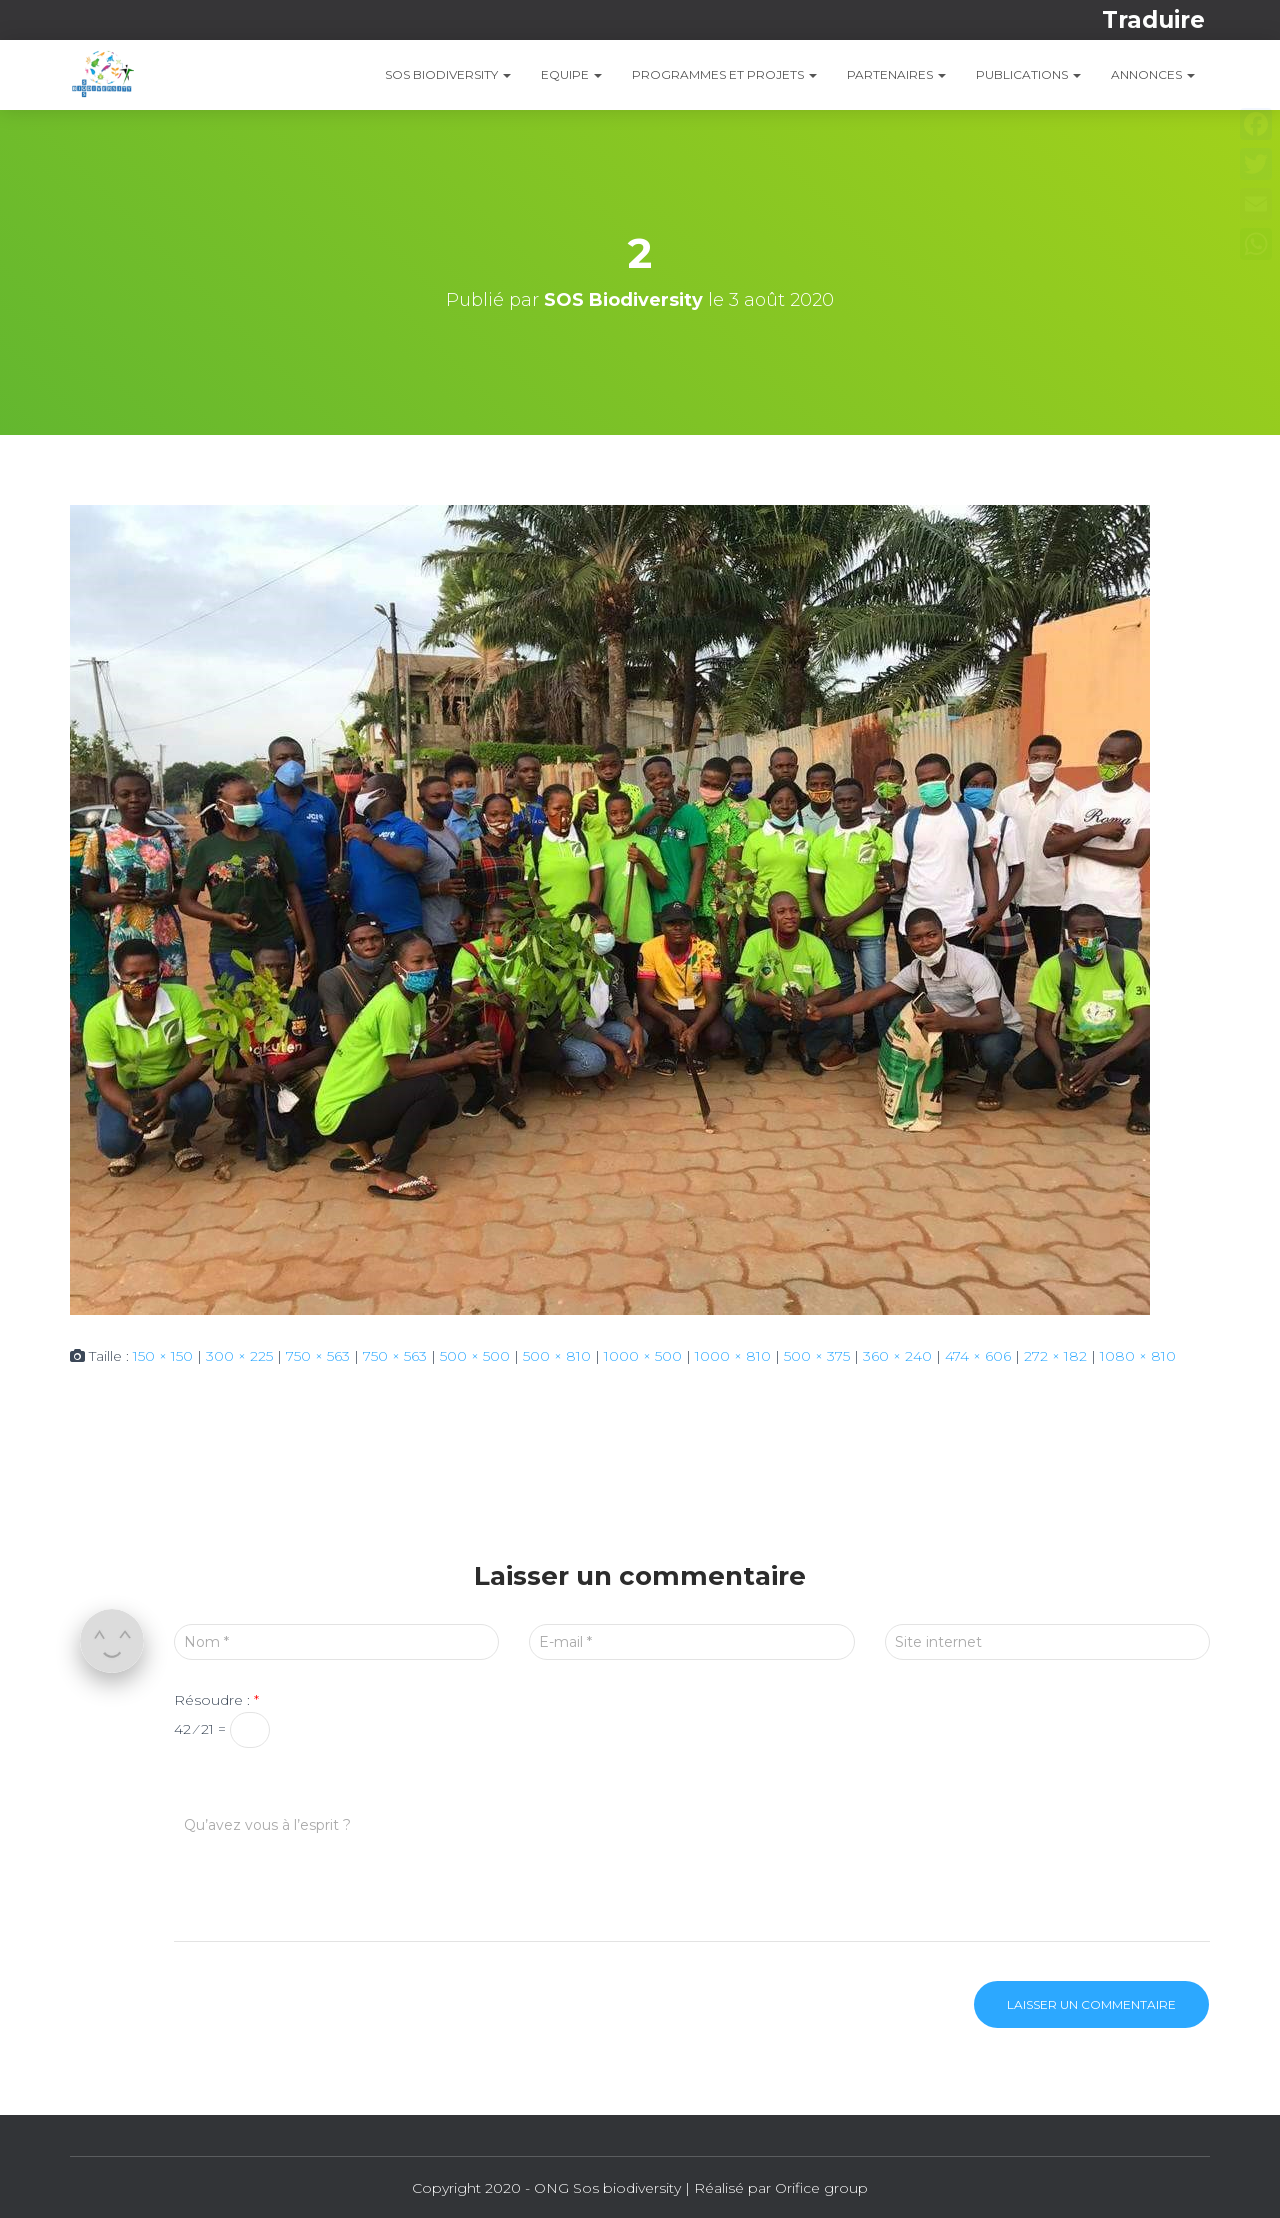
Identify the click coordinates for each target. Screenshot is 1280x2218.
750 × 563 (318, 1356)
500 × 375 (817, 1356)
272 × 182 (1055, 1356)
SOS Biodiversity (448, 74)
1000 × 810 (733, 1356)
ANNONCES (1153, 74)
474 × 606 (978, 1356)
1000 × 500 (643, 1356)
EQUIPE (571, 74)
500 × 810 (557, 1356)
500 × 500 (475, 1356)
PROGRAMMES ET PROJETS (724, 74)
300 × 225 (239, 1356)
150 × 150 (163, 1356)
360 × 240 (897, 1356)
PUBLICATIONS (1028, 74)
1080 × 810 (1138, 1356)
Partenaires (896, 74)
